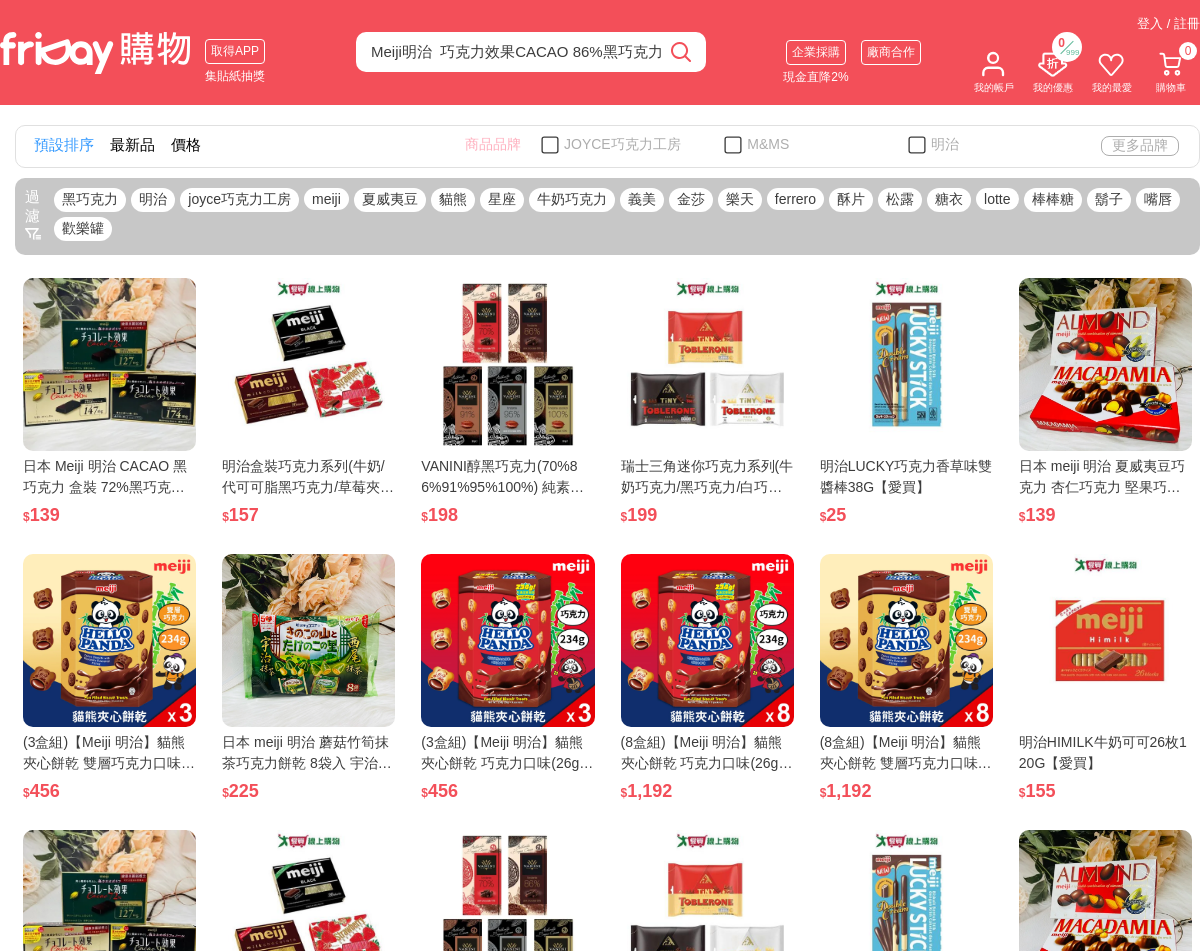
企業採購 (816, 52)
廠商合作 (891, 52)
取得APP (235, 51)
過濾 (33, 215)
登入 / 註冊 (1168, 23)
